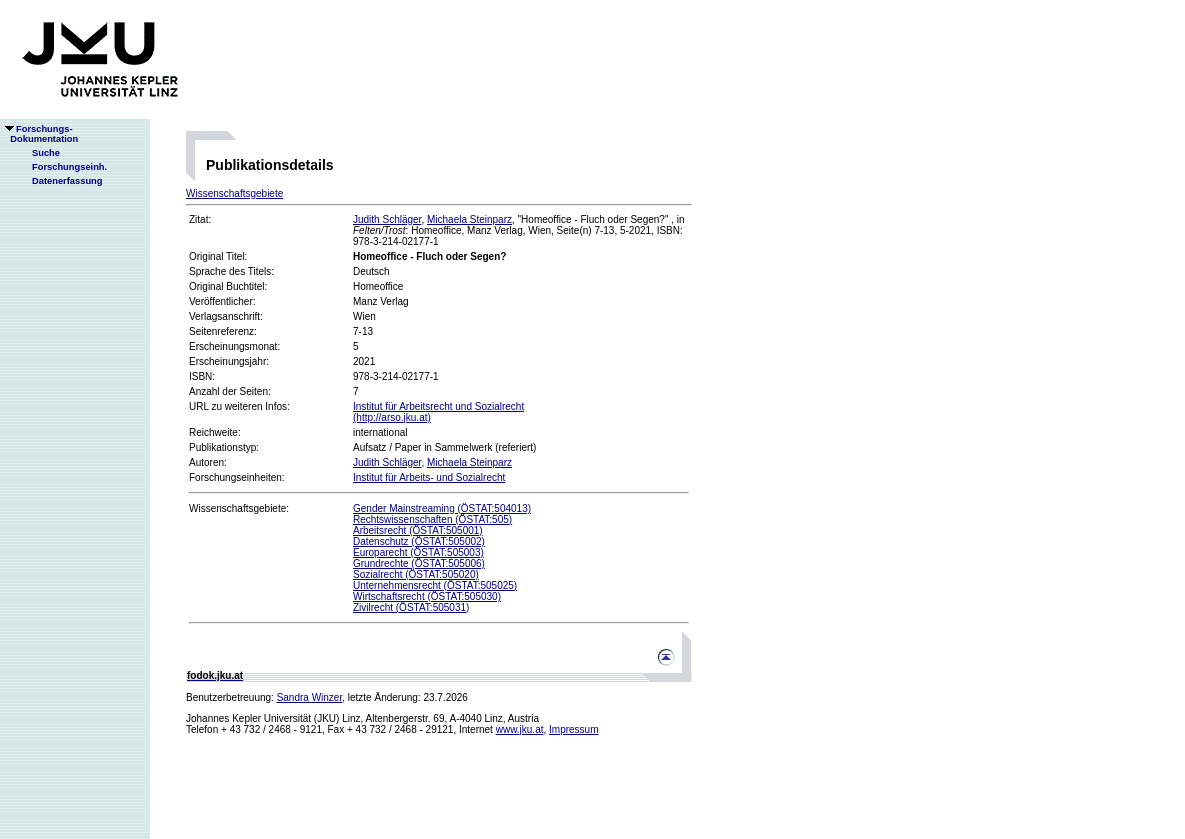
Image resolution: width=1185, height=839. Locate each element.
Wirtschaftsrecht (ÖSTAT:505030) (427, 596)
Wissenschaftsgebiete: (239, 508)
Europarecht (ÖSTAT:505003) (418, 552)
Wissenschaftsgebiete (234, 193)
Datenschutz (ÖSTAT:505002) (419, 541)
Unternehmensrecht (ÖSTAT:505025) (435, 585)
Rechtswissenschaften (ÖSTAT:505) (432, 519)
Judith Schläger (387, 219)
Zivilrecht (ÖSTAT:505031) (411, 607)
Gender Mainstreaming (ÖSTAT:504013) (442, 508)
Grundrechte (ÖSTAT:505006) (419, 563)
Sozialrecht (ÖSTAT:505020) (416, 574)
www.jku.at (520, 729)
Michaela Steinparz (469, 219)
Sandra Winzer (310, 697)
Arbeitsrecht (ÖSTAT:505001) (418, 530)
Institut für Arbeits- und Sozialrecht (429, 477)
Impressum (573, 729)
